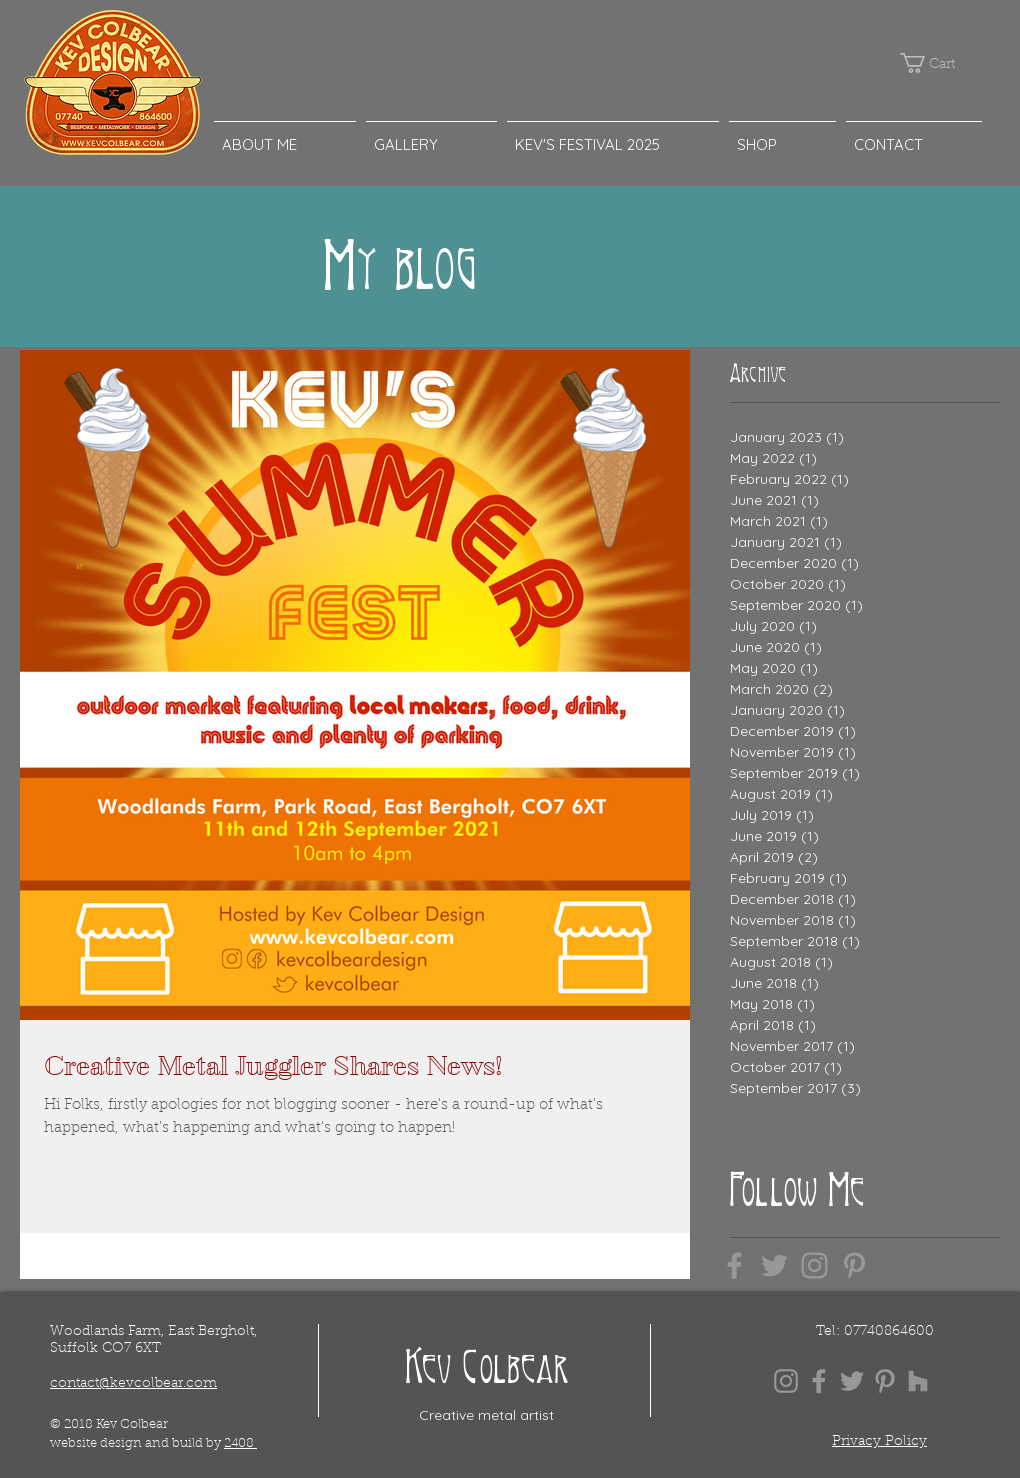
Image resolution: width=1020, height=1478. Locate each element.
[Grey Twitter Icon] (774, 1265)
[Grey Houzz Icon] (918, 1381)
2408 (240, 1443)
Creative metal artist (486, 1415)
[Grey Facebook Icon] (734, 1265)
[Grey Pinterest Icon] (854, 1265)
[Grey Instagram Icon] (814, 1265)
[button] (936, 63)
